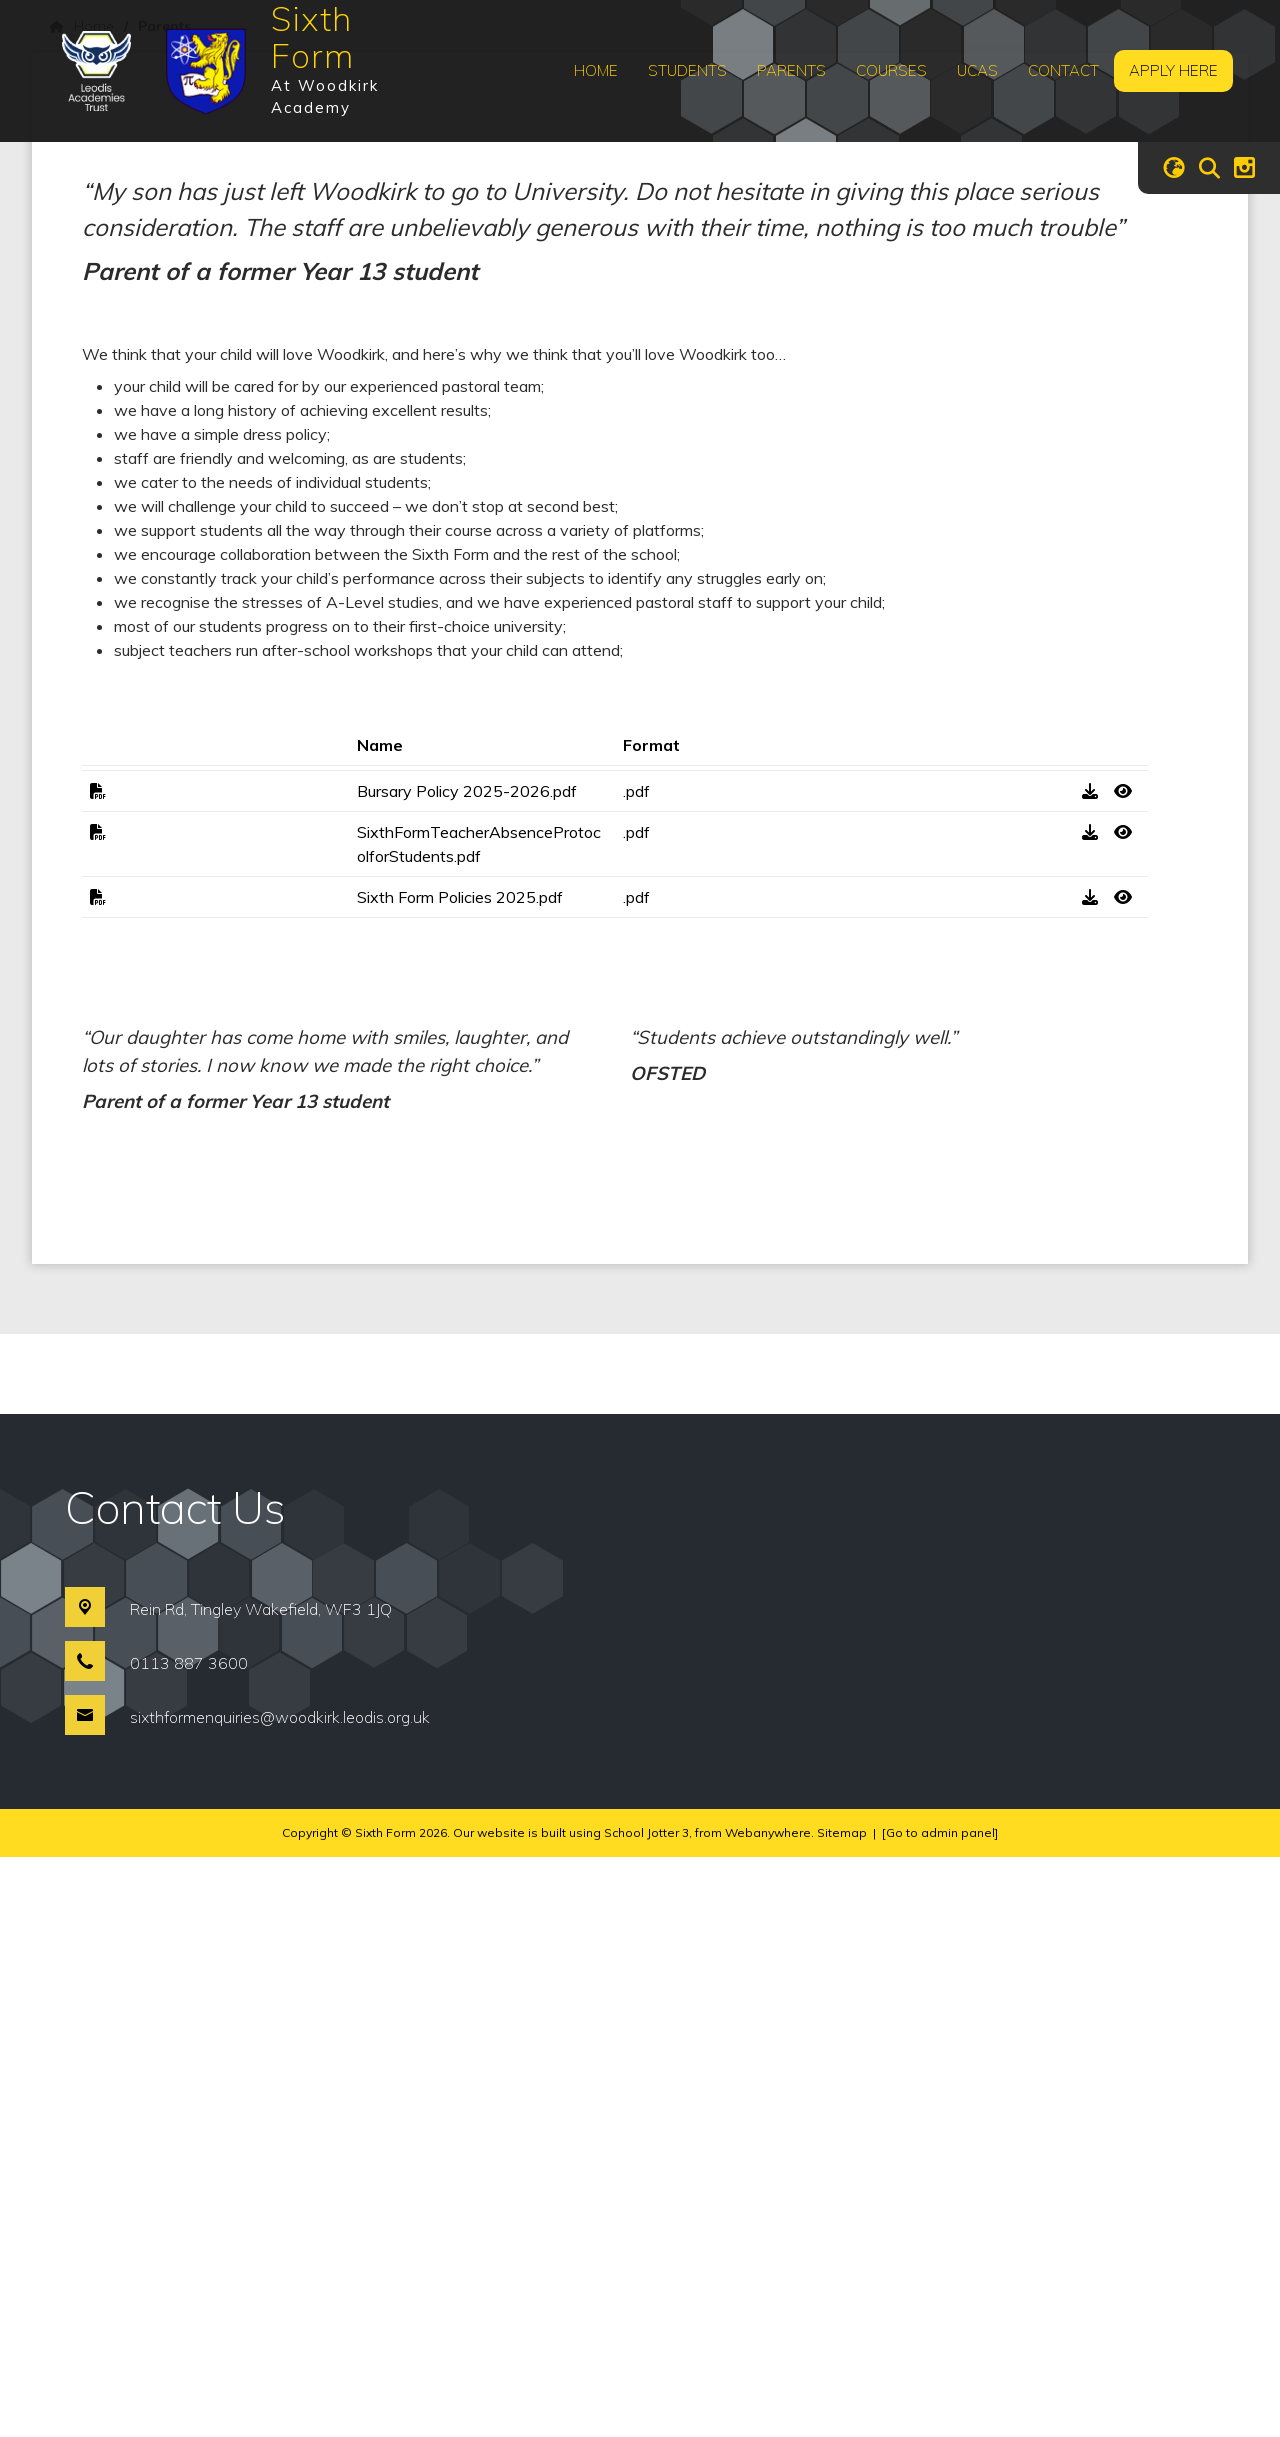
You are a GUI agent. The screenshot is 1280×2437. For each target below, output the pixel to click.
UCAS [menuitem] (977, 70)
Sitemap (842, 2412)
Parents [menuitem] (791, 70)
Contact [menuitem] (1063, 70)
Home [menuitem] (596, 70)
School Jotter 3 (646, 2412)
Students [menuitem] (687, 70)
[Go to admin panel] (940, 2412)
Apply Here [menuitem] (1173, 70)
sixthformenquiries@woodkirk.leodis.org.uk (280, 2297)
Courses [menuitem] (891, 70)
